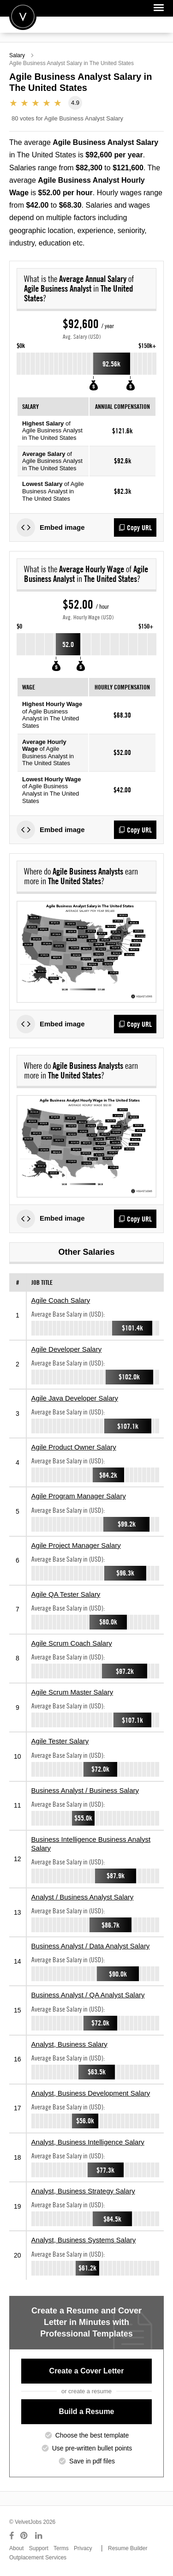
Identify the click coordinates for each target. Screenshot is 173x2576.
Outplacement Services (37, 2557)
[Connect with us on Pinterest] (24, 2535)
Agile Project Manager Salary (76, 1545)
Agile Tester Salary (60, 1741)
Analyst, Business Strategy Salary (83, 2191)
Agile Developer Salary (66, 1349)
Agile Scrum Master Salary (72, 1692)
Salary (17, 55)
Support (38, 2548)
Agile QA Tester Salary (66, 1594)
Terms (61, 2548)
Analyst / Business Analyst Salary (82, 1897)
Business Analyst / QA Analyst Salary (88, 1995)
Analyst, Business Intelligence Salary (87, 2142)
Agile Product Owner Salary (73, 1447)
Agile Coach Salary (60, 1300)
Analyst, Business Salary (69, 2044)
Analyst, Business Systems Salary (83, 2240)
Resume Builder (127, 2548)
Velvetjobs (22, 16)
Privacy (83, 2548)
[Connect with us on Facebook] (11, 2535)
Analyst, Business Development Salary (90, 2093)
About (16, 2548)
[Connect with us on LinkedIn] (39, 2535)
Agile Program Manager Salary (78, 1496)
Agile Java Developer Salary (74, 1398)
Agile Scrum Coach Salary (71, 1643)
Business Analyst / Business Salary (85, 1790)
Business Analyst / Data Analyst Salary (90, 1946)
